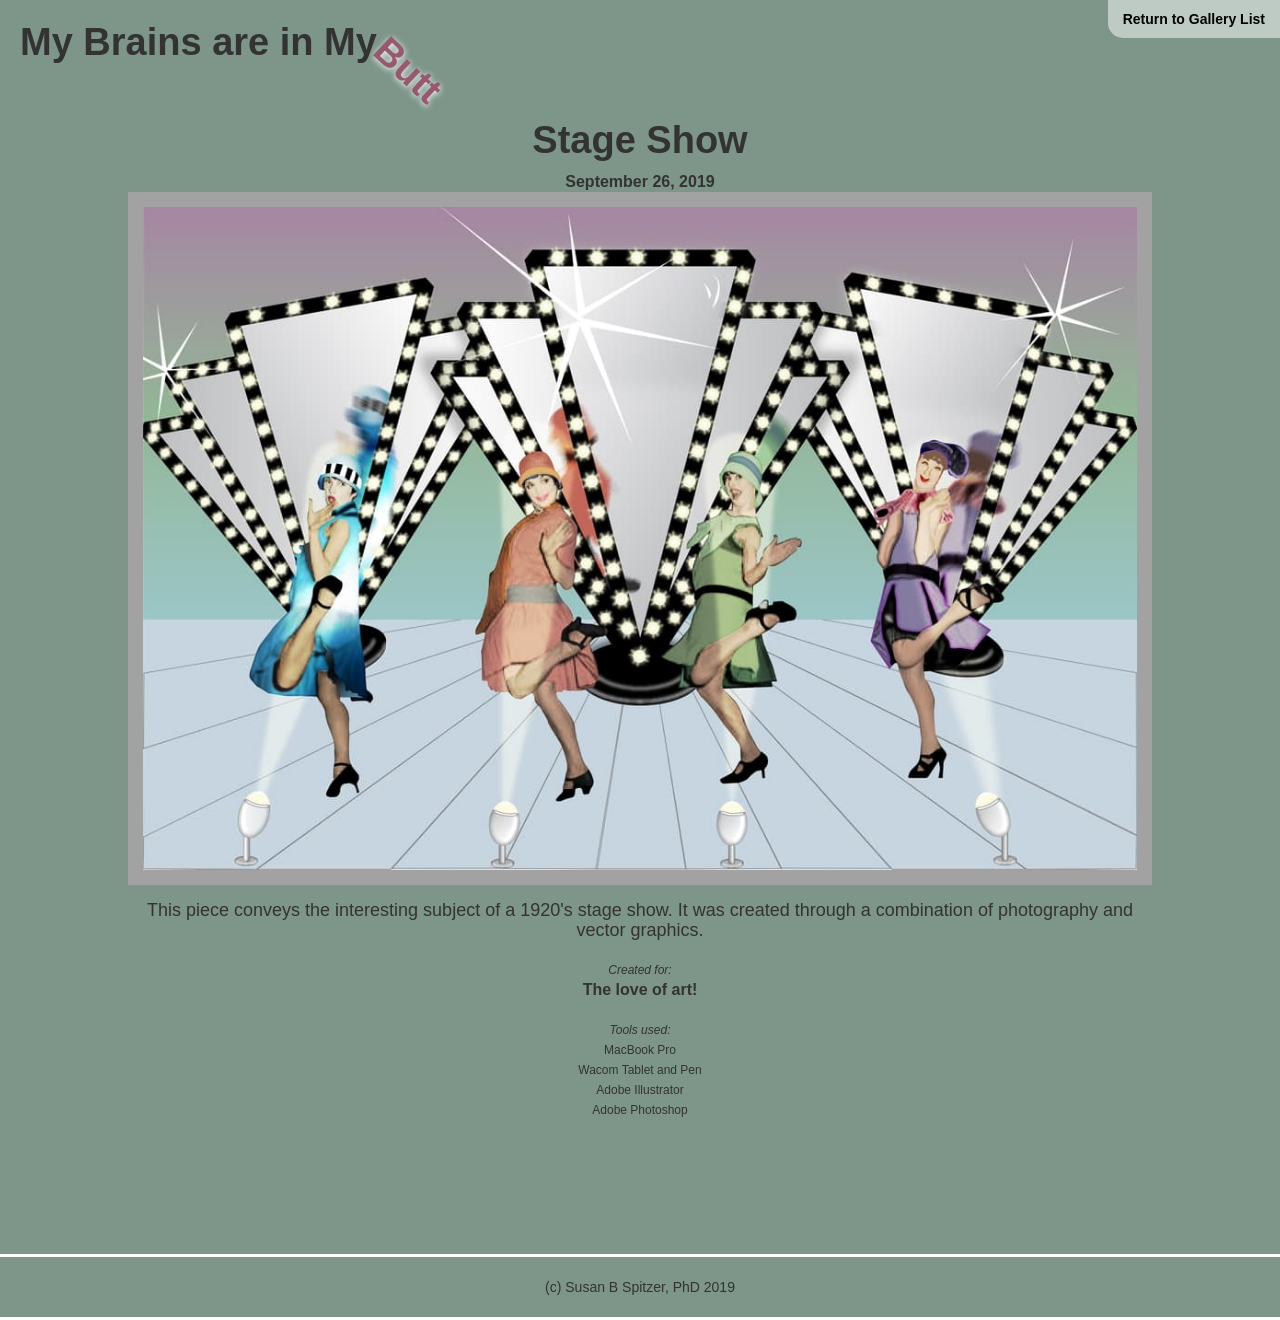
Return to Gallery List (1194, 19)
